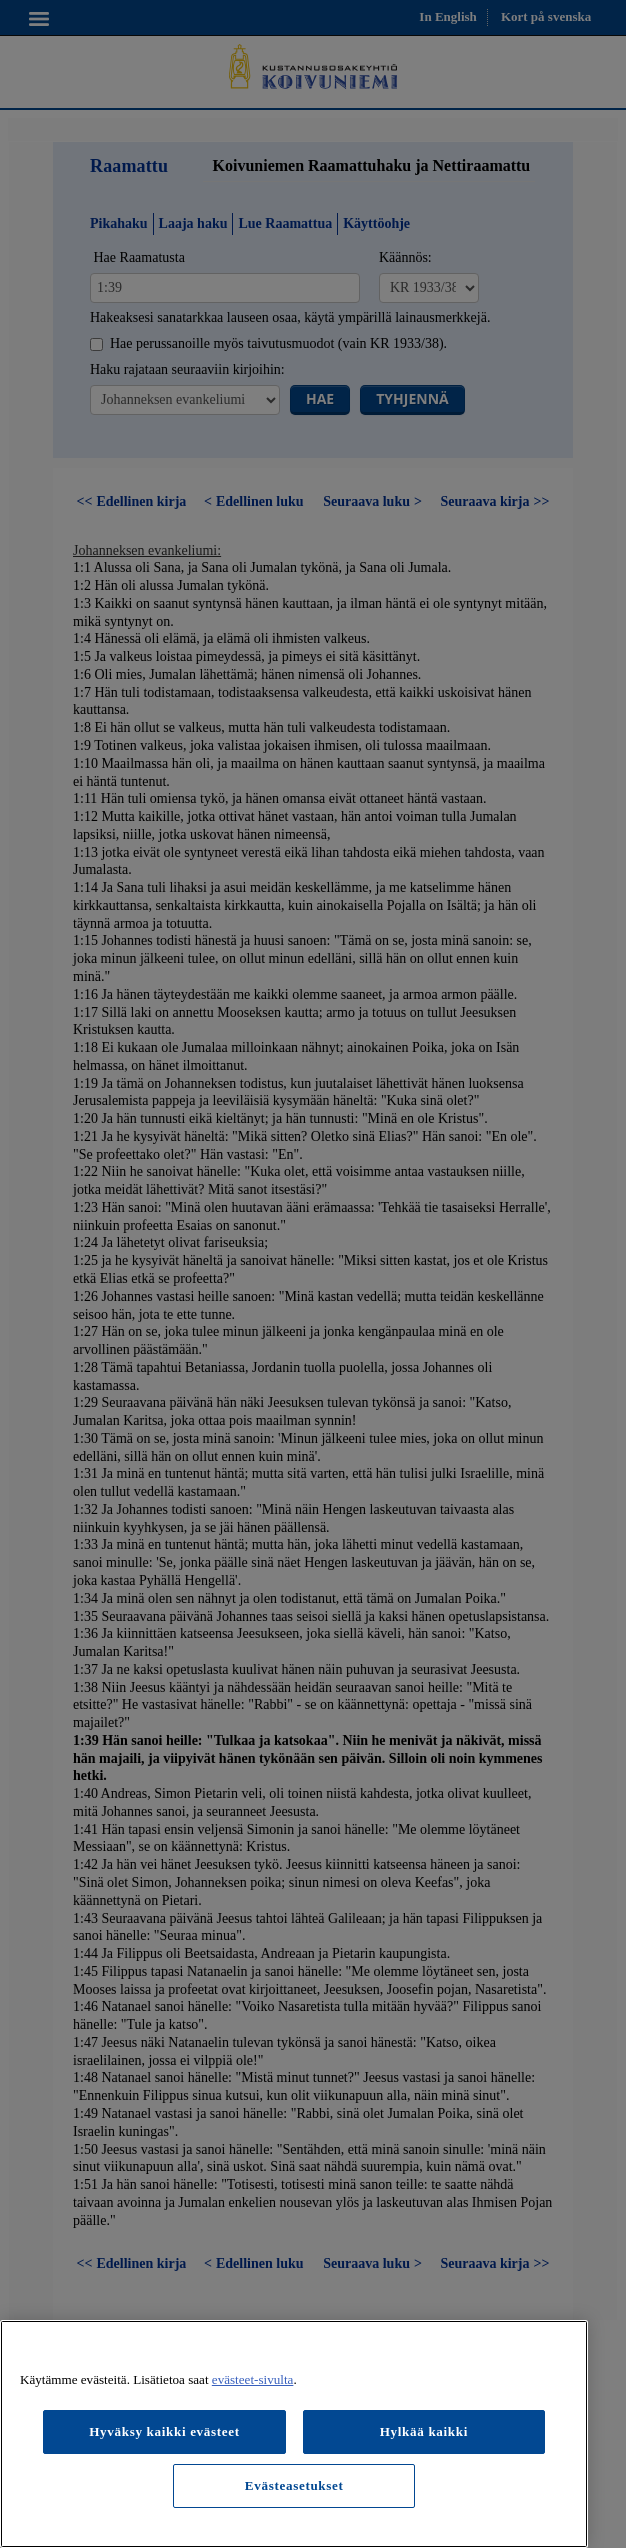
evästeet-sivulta (253, 2379)
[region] (294, 2434)
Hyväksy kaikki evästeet (164, 2431)
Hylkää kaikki (424, 2431)
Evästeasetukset (294, 2485)
